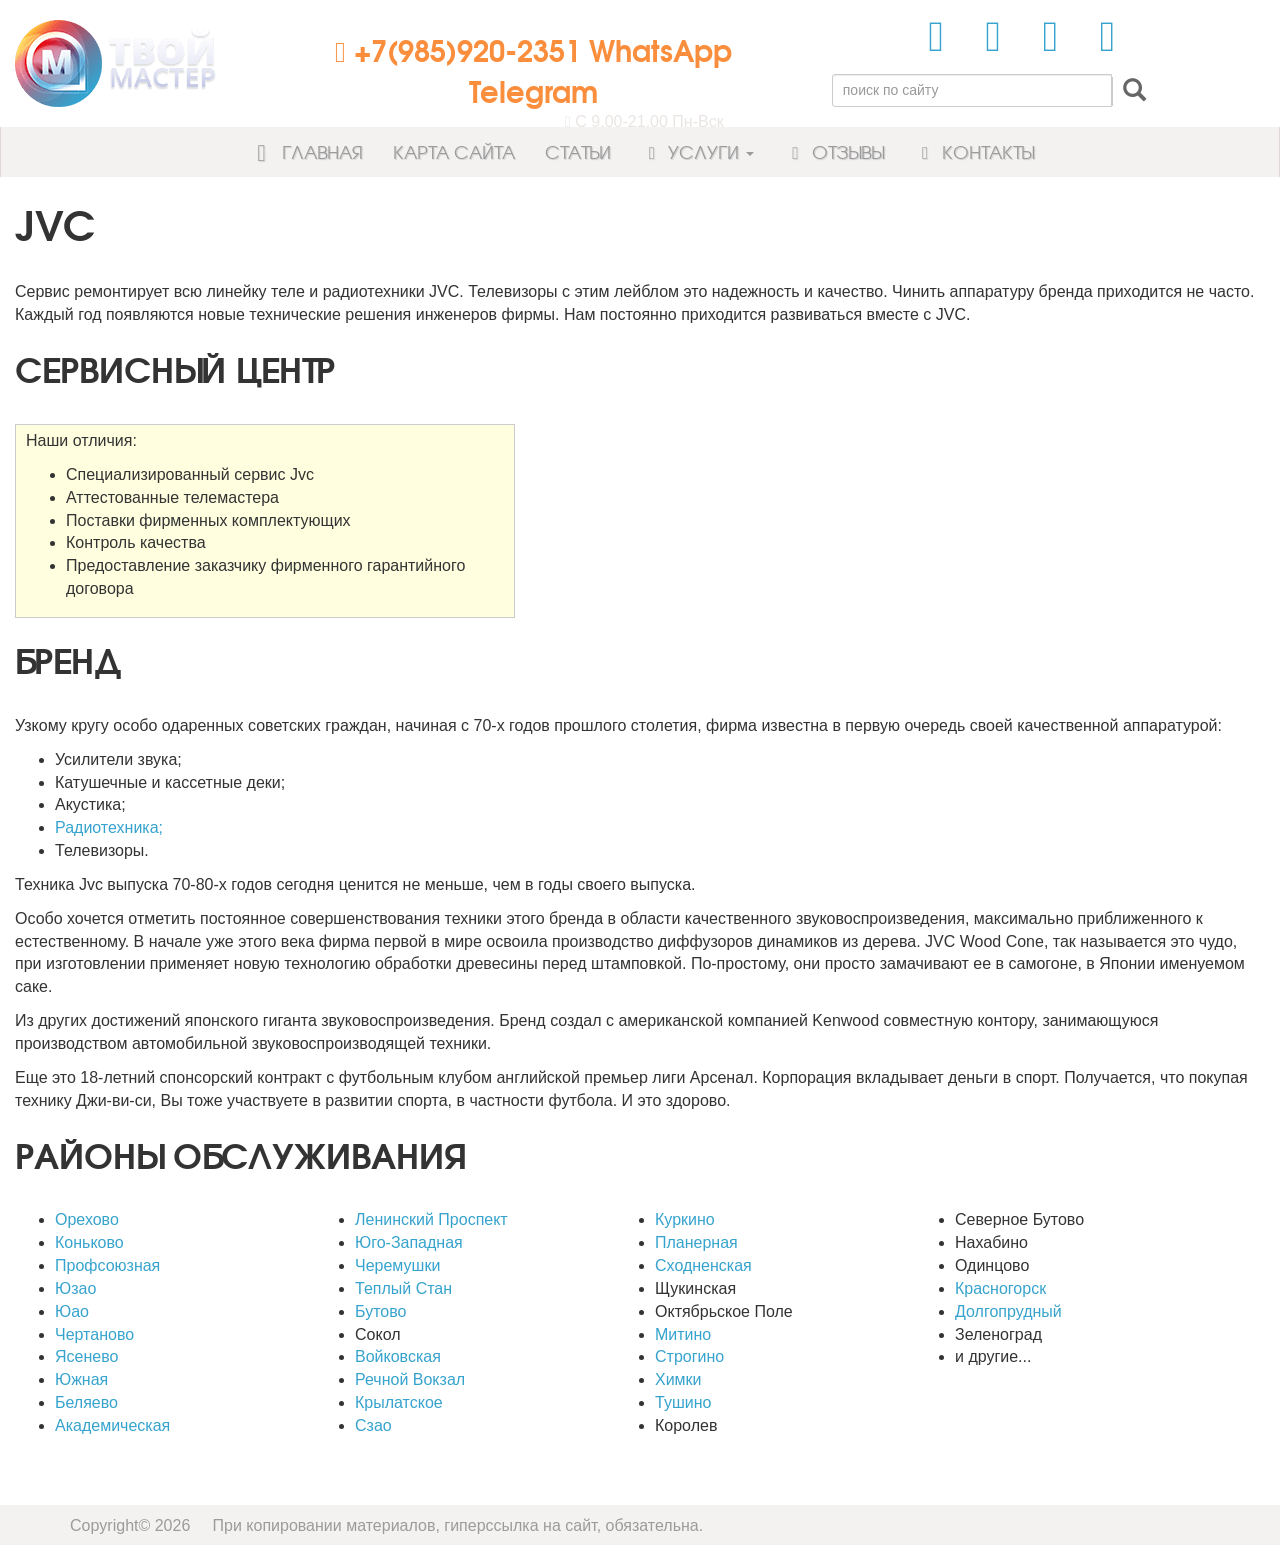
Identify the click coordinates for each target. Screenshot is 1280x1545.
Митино (683, 1334)
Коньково (89, 1242)
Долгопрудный (1008, 1311)
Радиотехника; (109, 827)
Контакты (974, 151)
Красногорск (1000, 1288)
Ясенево (86, 1356)
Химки (678, 1379)
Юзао (75, 1288)
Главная (304, 151)
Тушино (683, 1402)
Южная (81, 1379)
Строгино (689, 1356)
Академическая (112, 1425)
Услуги (698, 151)
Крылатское (399, 1402)
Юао (72, 1311)
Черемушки (397, 1265)
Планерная (696, 1242)
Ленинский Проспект (431, 1219)
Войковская (398, 1356)
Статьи (578, 151)
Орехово (87, 1219)
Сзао (373, 1425)
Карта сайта (454, 151)
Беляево (86, 1402)
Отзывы (834, 151)
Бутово (380, 1311)
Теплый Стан (403, 1288)
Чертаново (94, 1334)
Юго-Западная (409, 1242)
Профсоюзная (107, 1265)
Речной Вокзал (410, 1379)
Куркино (685, 1219)
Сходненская (703, 1265)
